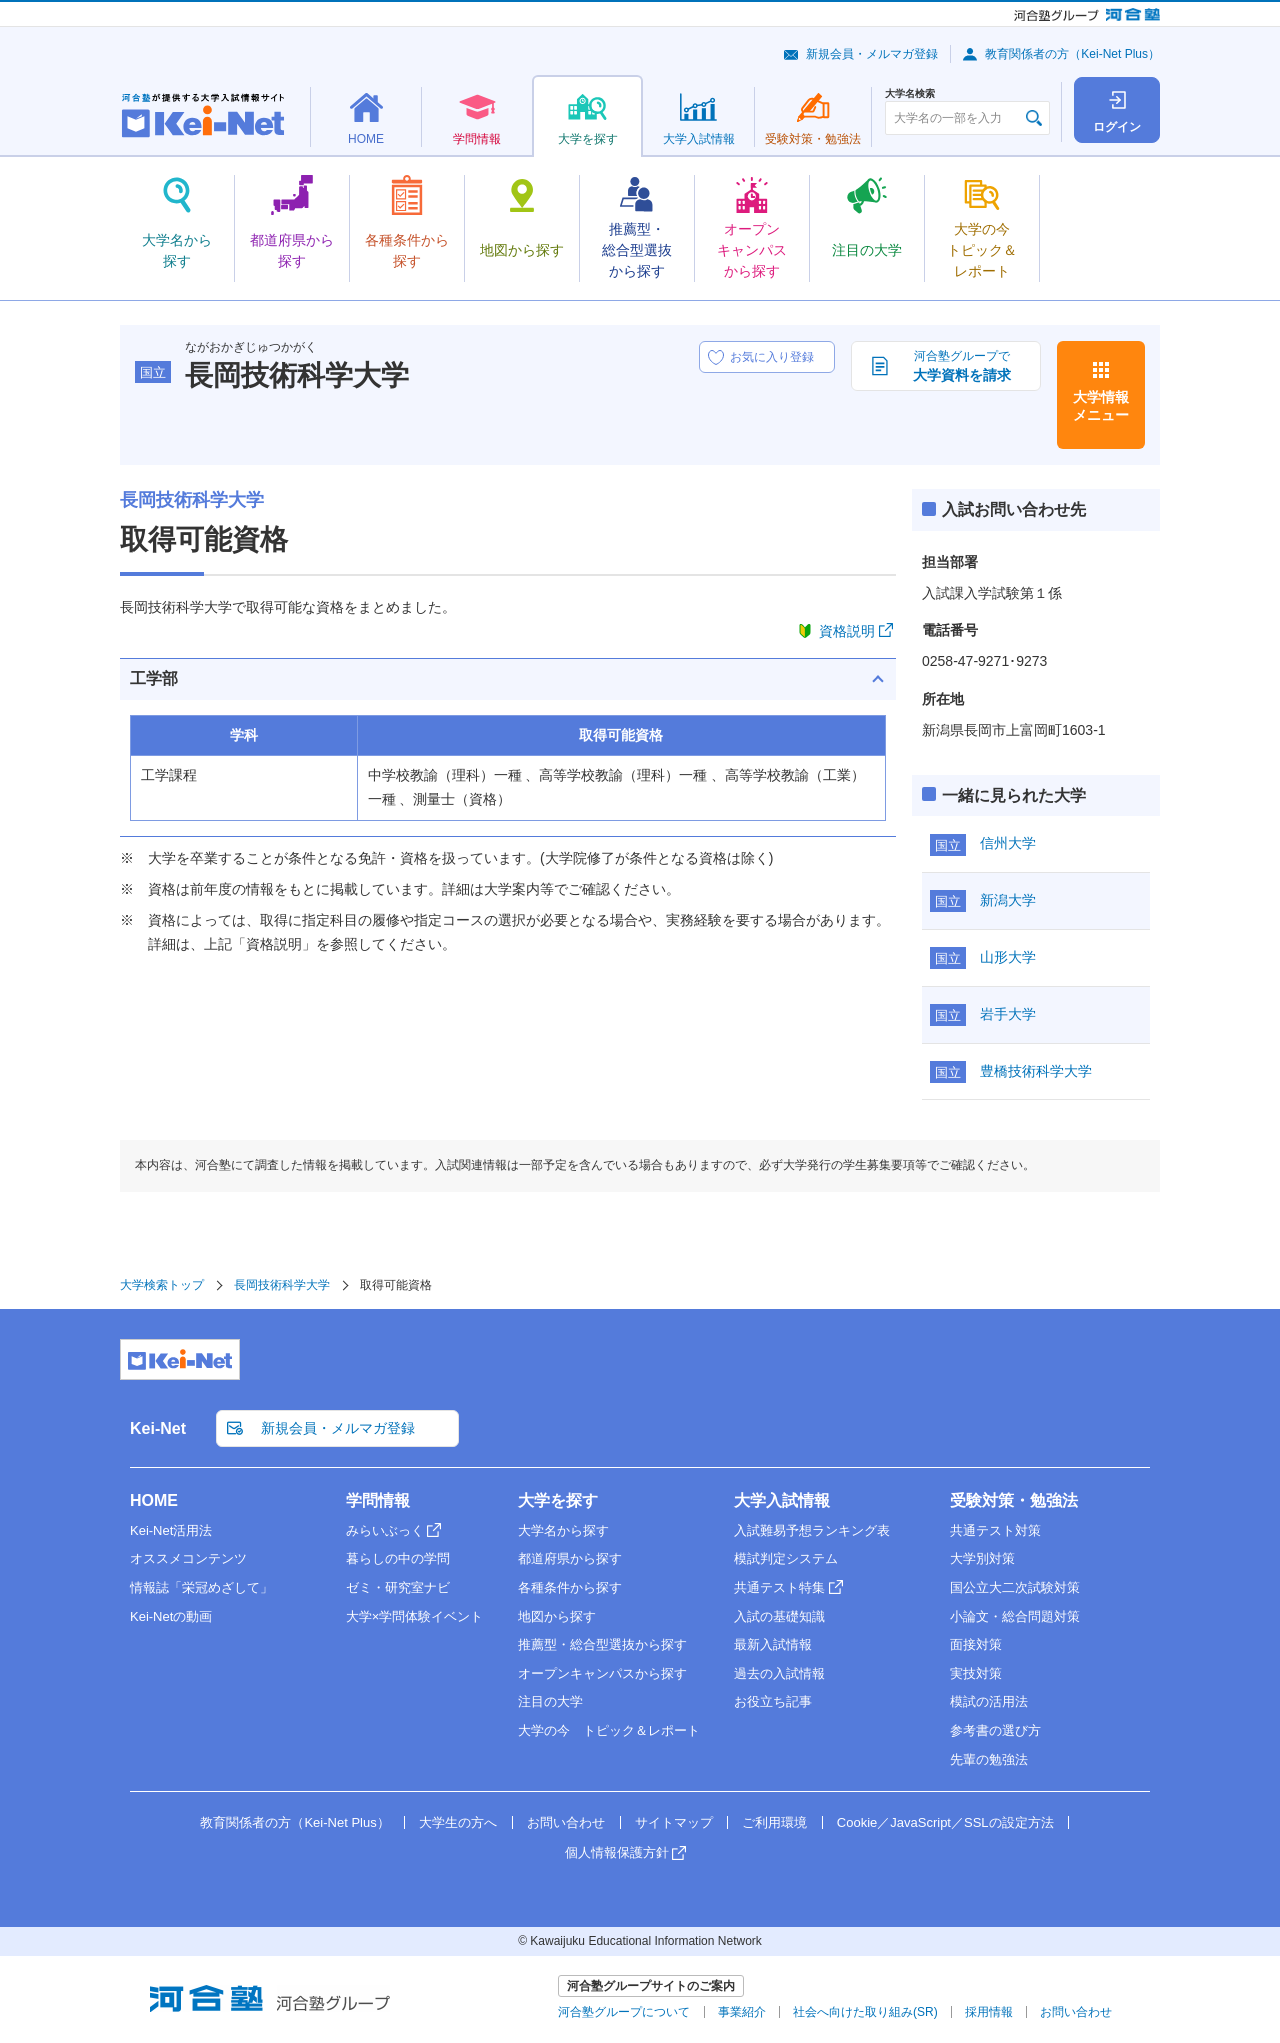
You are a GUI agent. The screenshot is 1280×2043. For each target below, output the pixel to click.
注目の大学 (550, 1701)
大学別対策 (982, 1558)
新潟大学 (1008, 900)
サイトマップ (674, 1822)
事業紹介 (742, 2012)
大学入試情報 (782, 1500)
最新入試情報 (773, 1644)
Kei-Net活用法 (171, 1530)
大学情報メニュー (1101, 406)
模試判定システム (786, 1558)
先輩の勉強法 (989, 1759)
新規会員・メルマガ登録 (872, 54)
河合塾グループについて (624, 2012)
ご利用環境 (774, 1822)
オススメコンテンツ (188, 1558)
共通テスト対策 (995, 1530)
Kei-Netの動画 (171, 1616)
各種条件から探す (570, 1587)
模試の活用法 (989, 1701)
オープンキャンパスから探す (602, 1673)
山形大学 (1008, 957)
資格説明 (847, 631)
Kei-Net (158, 1428)
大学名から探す (563, 1530)
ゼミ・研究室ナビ (398, 1587)
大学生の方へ (458, 1822)
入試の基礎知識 (779, 1616)
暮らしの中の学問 (398, 1558)
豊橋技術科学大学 (1036, 1071)
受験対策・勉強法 (1014, 1500)
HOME (154, 1500)
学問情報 (378, 1500)
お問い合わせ (566, 1822)
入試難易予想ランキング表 (812, 1530)
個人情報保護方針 (617, 1852)
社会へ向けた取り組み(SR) (865, 2012)
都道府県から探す (570, 1558)
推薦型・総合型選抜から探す (602, 1644)
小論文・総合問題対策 (1015, 1616)
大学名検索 (910, 94)
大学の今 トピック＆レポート (609, 1730)
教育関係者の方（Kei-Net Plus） (1072, 54)
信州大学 (1008, 843)
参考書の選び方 (995, 1730)
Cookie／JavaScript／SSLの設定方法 (945, 1822)
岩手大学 (1008, 1014)
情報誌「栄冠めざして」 (201, 1587)
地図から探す (557, 1616)
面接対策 (976, 1644)
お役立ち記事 (773, 1701)
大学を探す (558, 1500)
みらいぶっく (385, 1530)
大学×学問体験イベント (415, 1616)
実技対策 (976, 1673)
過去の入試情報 (779, 1673)
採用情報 (989, 2012)
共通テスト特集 (779, 1587)
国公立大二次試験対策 (1015, 1587)
